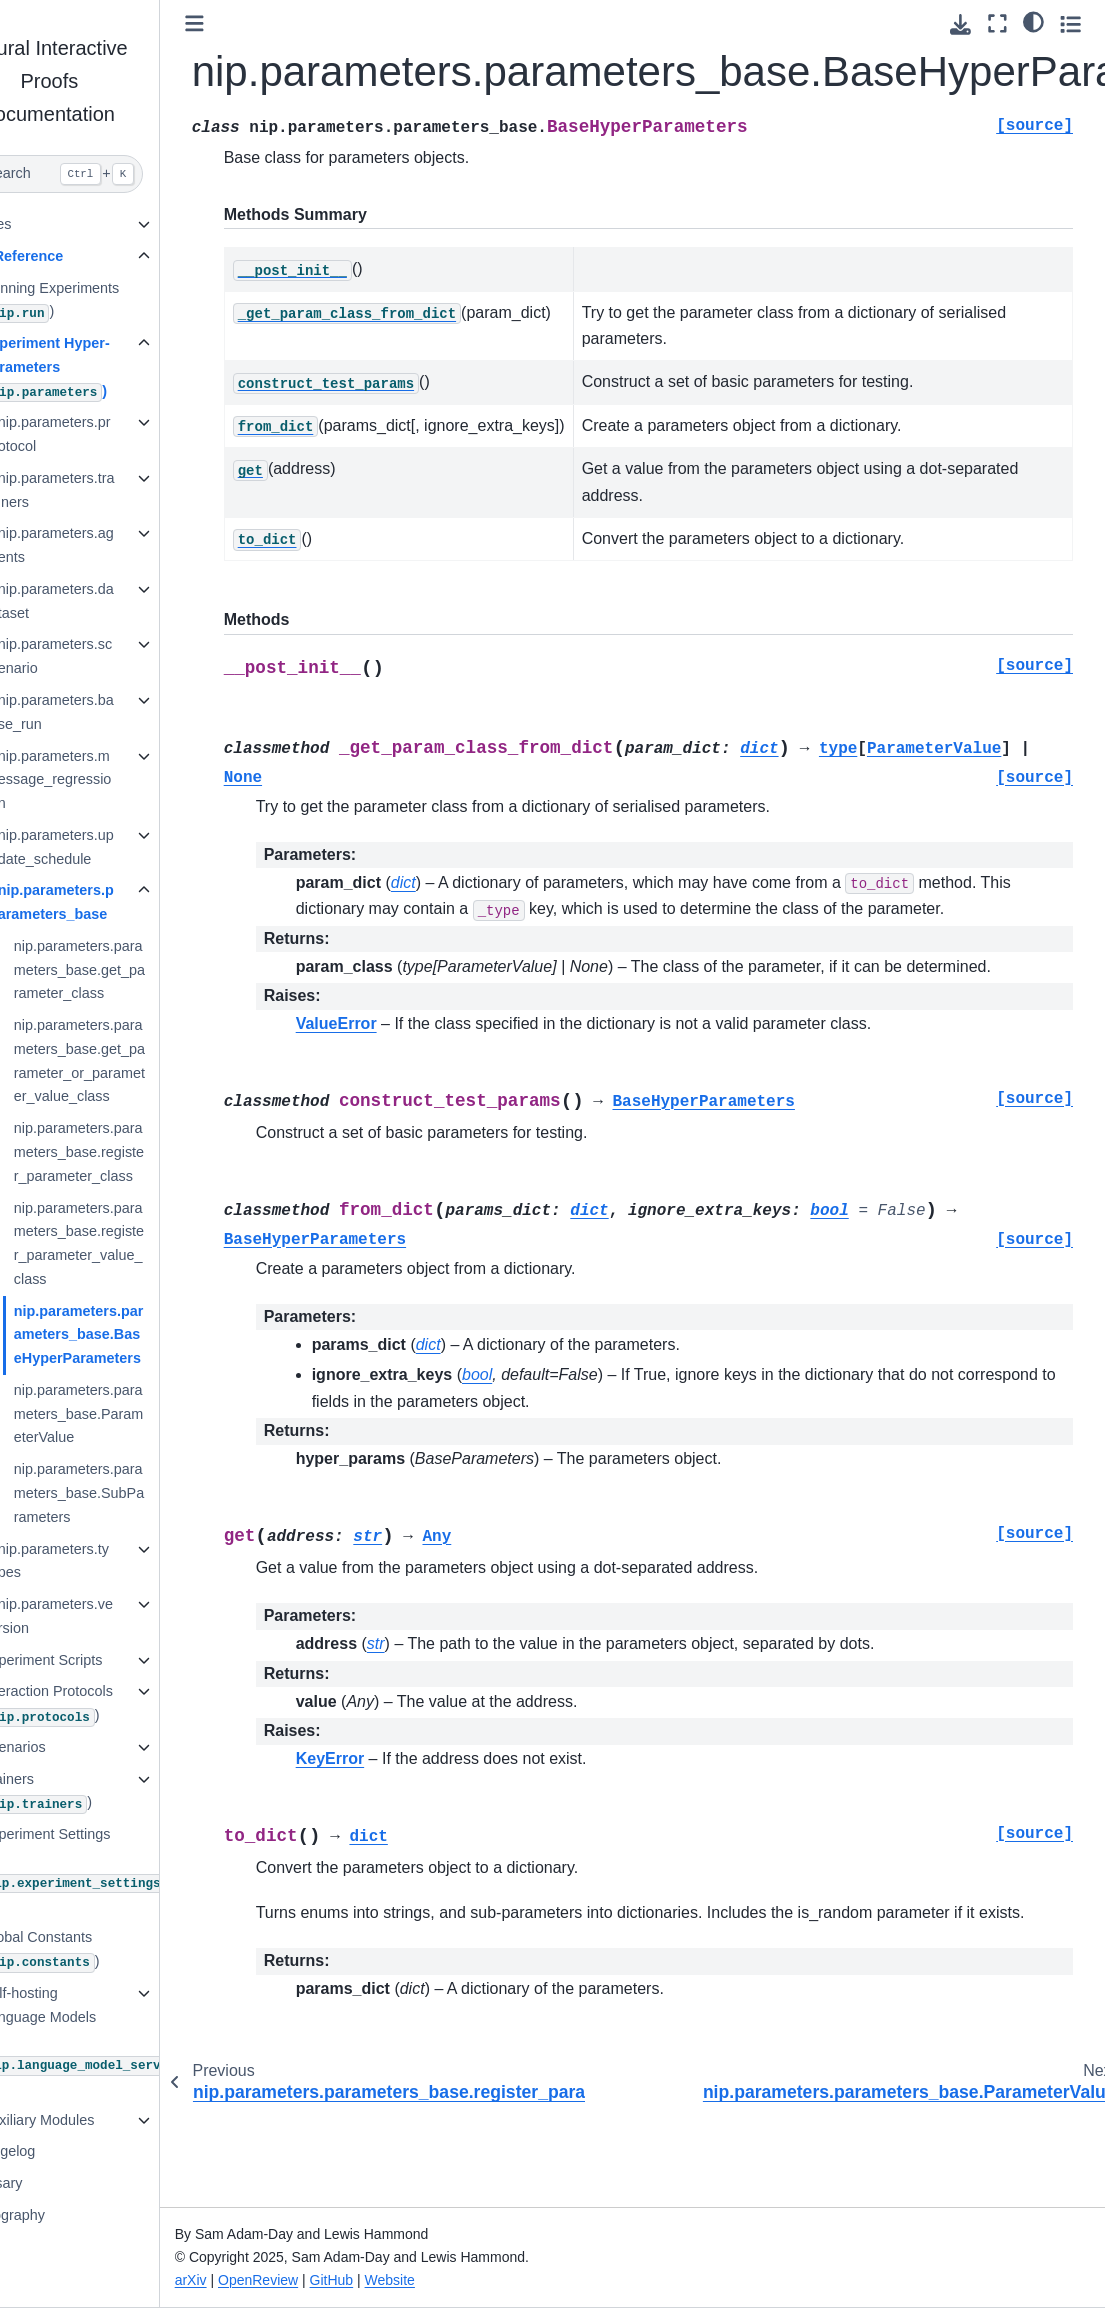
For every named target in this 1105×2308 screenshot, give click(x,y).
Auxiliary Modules (98, 2120)
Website (451, 2280)
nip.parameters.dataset (116, 601)
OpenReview (319, 2280)
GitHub (393, 2280)
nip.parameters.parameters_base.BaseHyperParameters (139, 1335)
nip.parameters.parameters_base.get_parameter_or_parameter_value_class (139, 1060)
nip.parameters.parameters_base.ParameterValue (139, 1414)
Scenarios (74, 1747)
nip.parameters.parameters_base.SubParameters (139, 1493)
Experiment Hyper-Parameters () (106, 368)
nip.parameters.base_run (116, 712)
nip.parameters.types (113, 1561)
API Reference (75, 256)
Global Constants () (101, 1950)
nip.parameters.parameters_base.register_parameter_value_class (139, 1243)
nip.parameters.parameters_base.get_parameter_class (139, 970)
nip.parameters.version (115, 1616)
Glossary (54, 2183)
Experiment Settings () (129, 1869)
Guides (49, 224)
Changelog (61, 2151)
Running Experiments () (111, 301)
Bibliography (65, 2215)
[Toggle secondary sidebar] (1070, 23)
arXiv (252, 2280)
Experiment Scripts (102, 1660)
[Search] (110, 174)
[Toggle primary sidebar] (255, 23)
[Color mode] (1033, 21)
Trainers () (97, 1792)
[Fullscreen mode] (997, 23)
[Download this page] (960, 24)
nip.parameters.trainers (116, 490)
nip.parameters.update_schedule (116, 847)
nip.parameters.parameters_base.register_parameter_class (139, 1152)
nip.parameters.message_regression (115, 780)
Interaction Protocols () (107, 1704)
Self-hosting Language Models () (114, 2040)
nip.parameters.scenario (115, 656)
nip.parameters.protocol (114, 434)
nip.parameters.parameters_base (116, 902)
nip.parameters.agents (116, 545)
